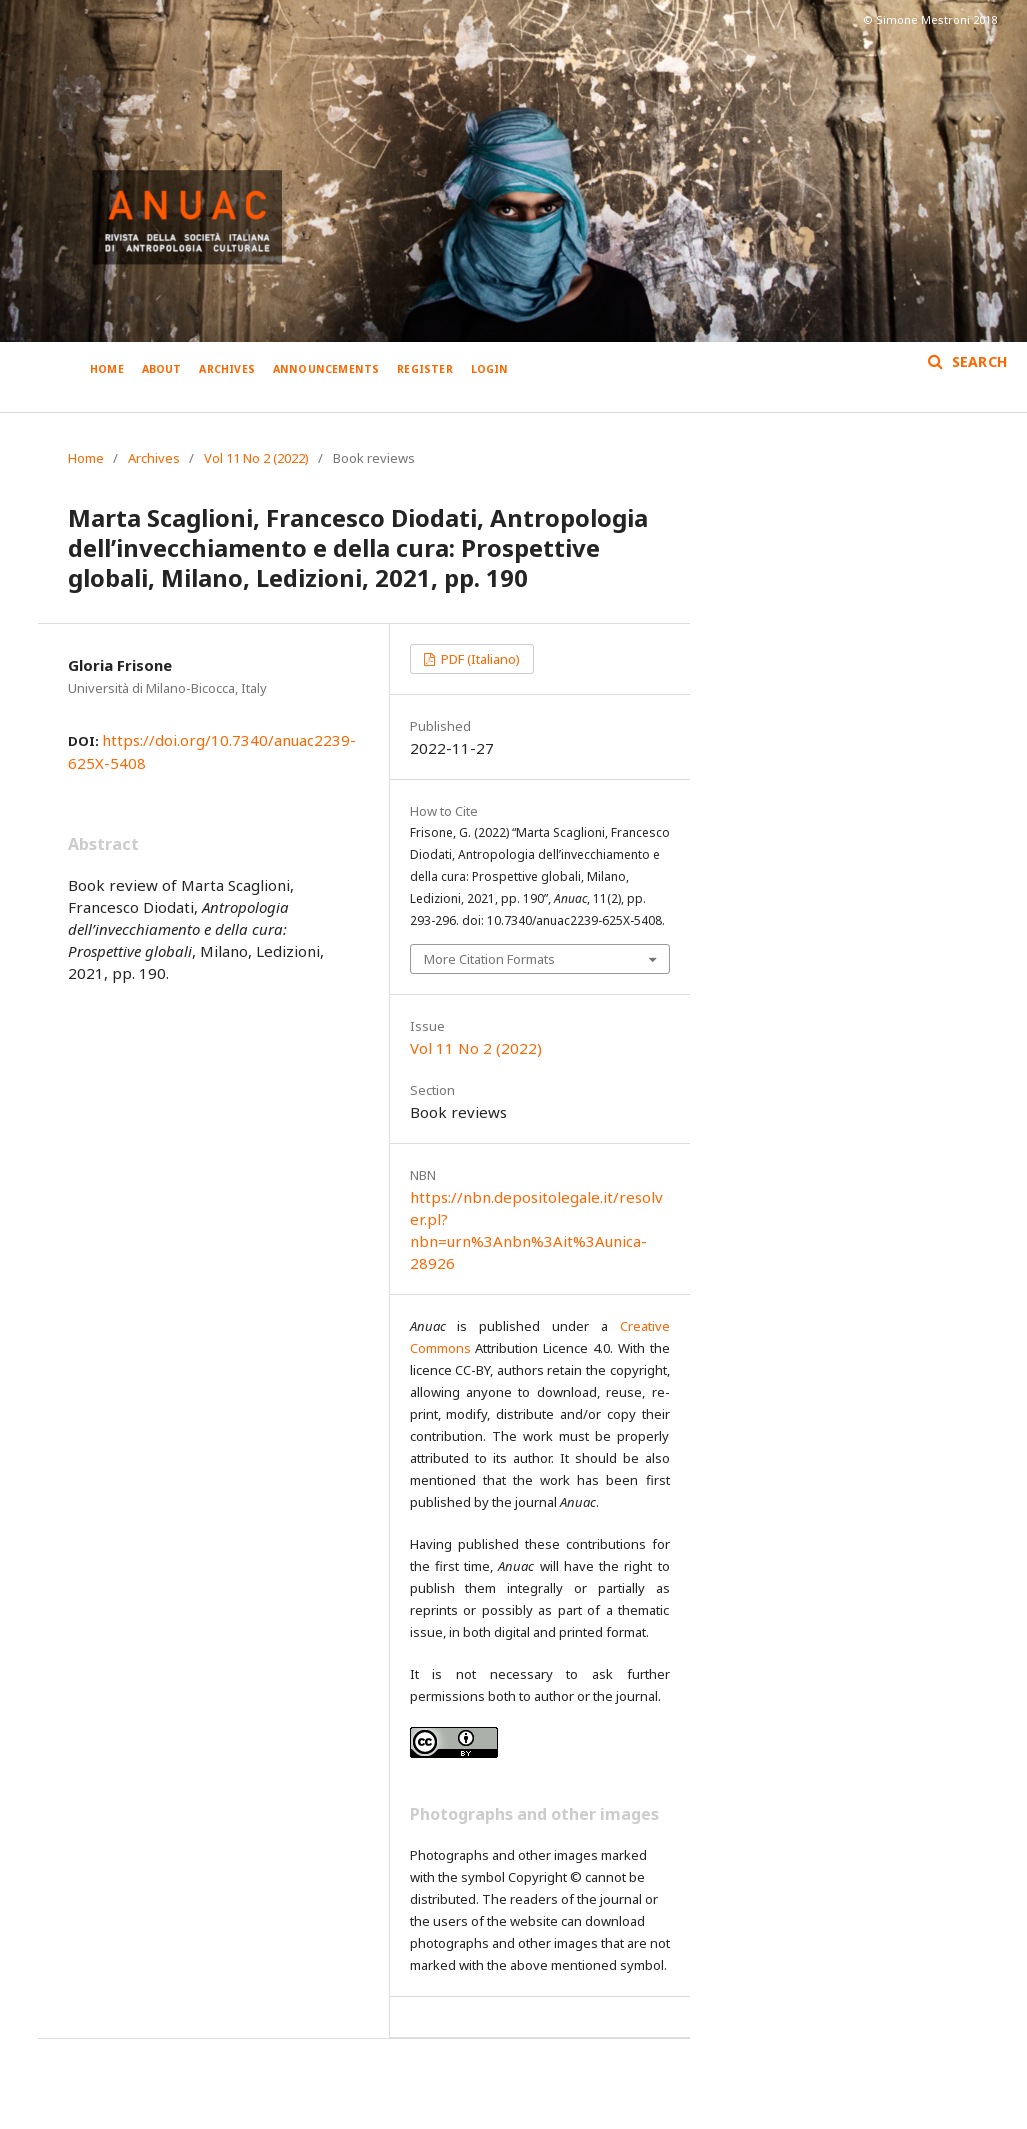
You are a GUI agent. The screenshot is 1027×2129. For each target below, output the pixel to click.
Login (490, 369)
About (162, 369)
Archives (227, 369)
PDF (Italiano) (479, 659)
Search (977, 361)
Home (107, 369)
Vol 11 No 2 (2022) (256, 458)
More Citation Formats (489, 959)
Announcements (326, 369)
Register (425, 369)
